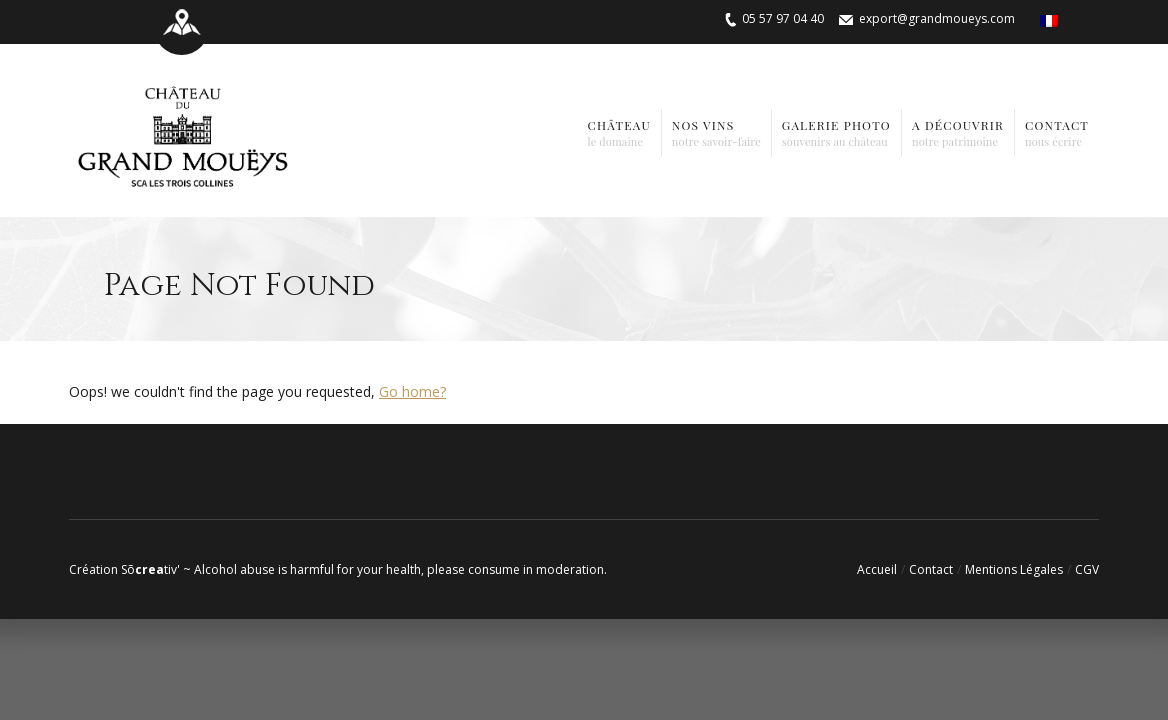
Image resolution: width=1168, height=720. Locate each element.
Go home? (412, 391)
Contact (931, 569)
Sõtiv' (150, 569)
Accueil (877, 569)
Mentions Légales (1014, 569)
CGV (1087, 569)
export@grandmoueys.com (937, 18)
